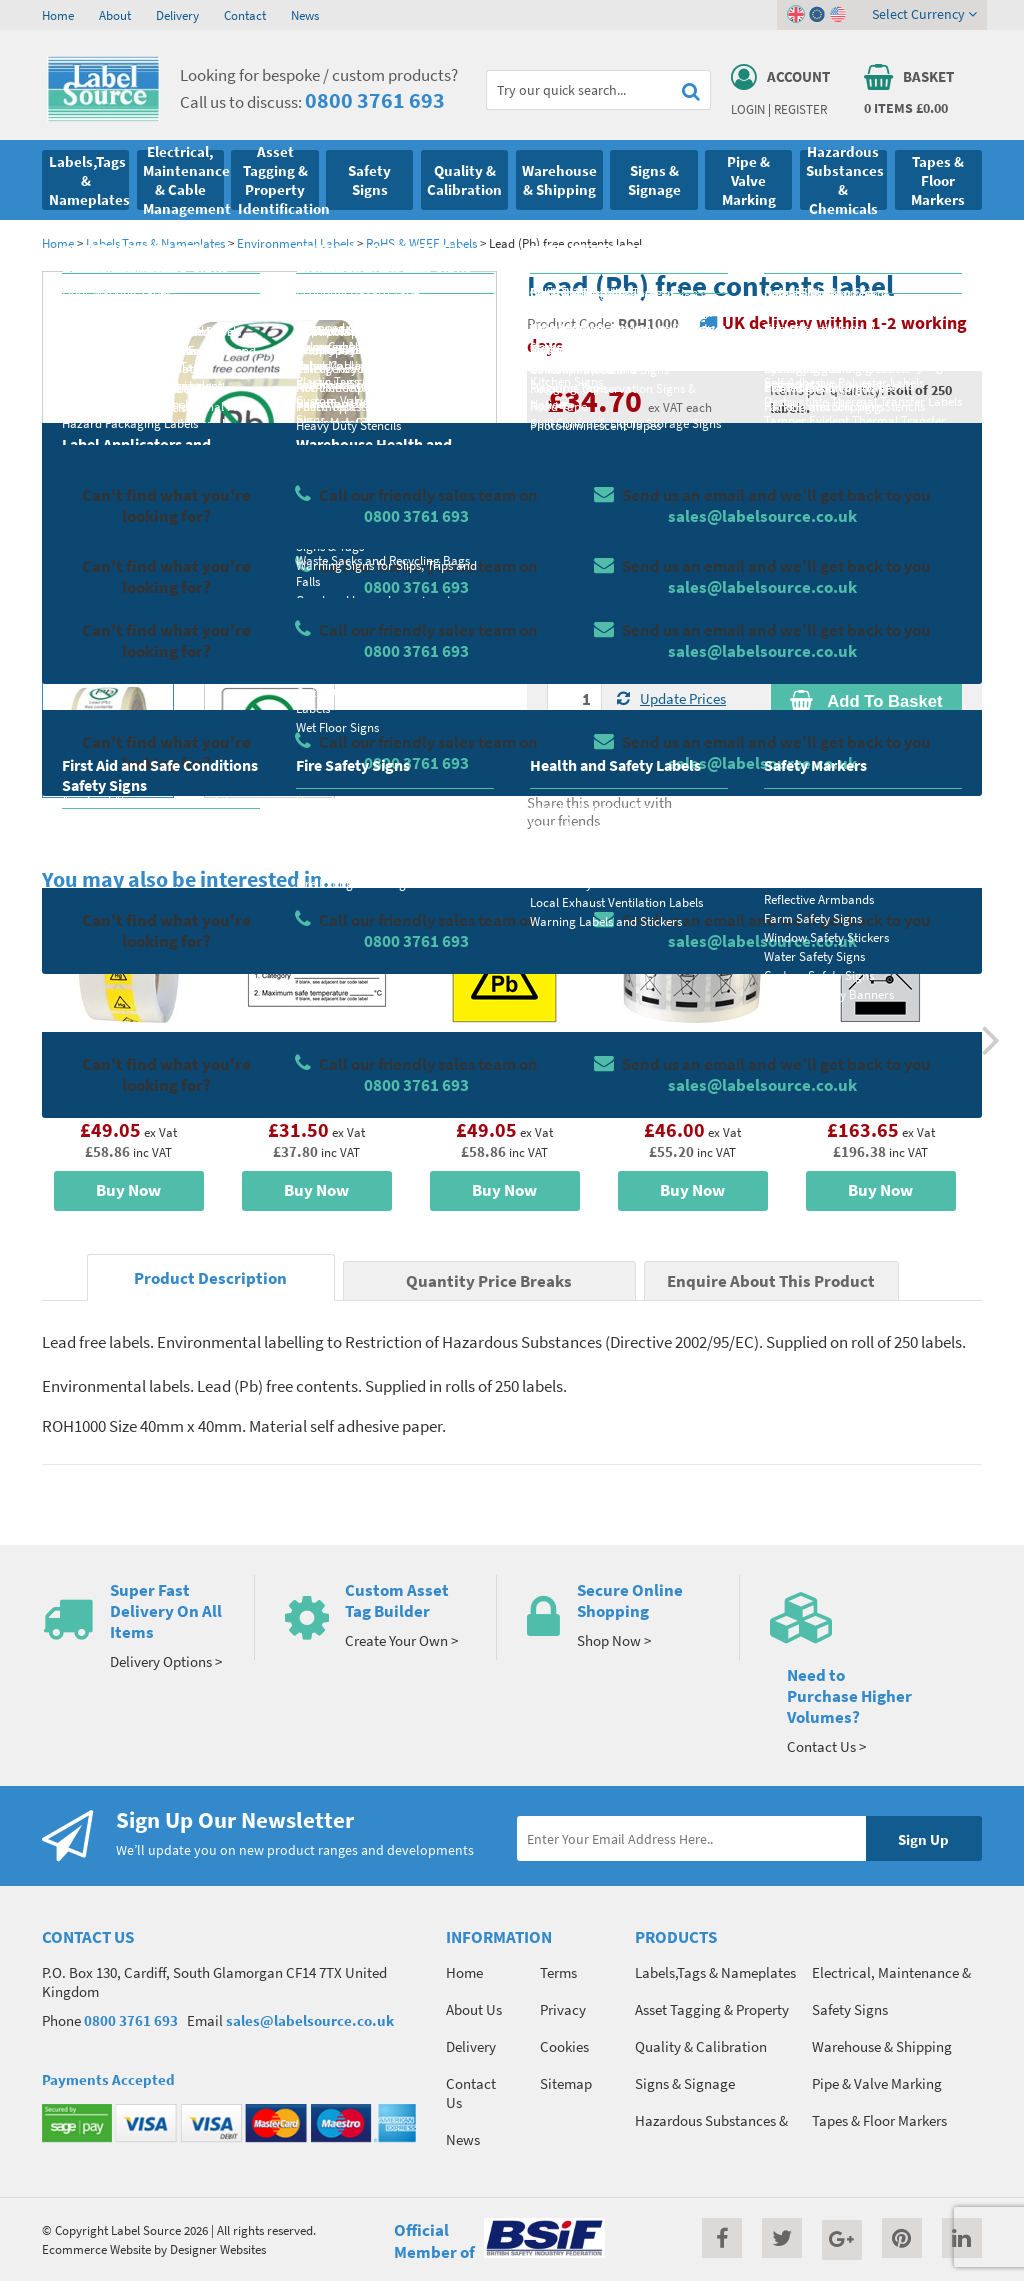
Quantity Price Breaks (866, 444)
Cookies (564, 2046)
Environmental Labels (295, 243)
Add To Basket (866, 701)
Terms (558, 1972)
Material (572, 506)
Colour (791, 585)
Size (559, 585)
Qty (558, 664)
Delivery (177, 15)
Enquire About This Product (771, 1281)
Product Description (210, 1278)
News (305, 15)
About (115, 15)
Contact (245, 15)
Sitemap (566, 2083)
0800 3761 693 (375, 100)
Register (800, 109)
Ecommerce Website (96, 2249)
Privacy (563, 2009)
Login (748, 109)
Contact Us (471, 2093)
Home (58, 15)
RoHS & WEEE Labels (421, 243)
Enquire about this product (866, 740)
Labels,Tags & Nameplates (155, 243)
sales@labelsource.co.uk (310, 2020)
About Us (474, 2009)
